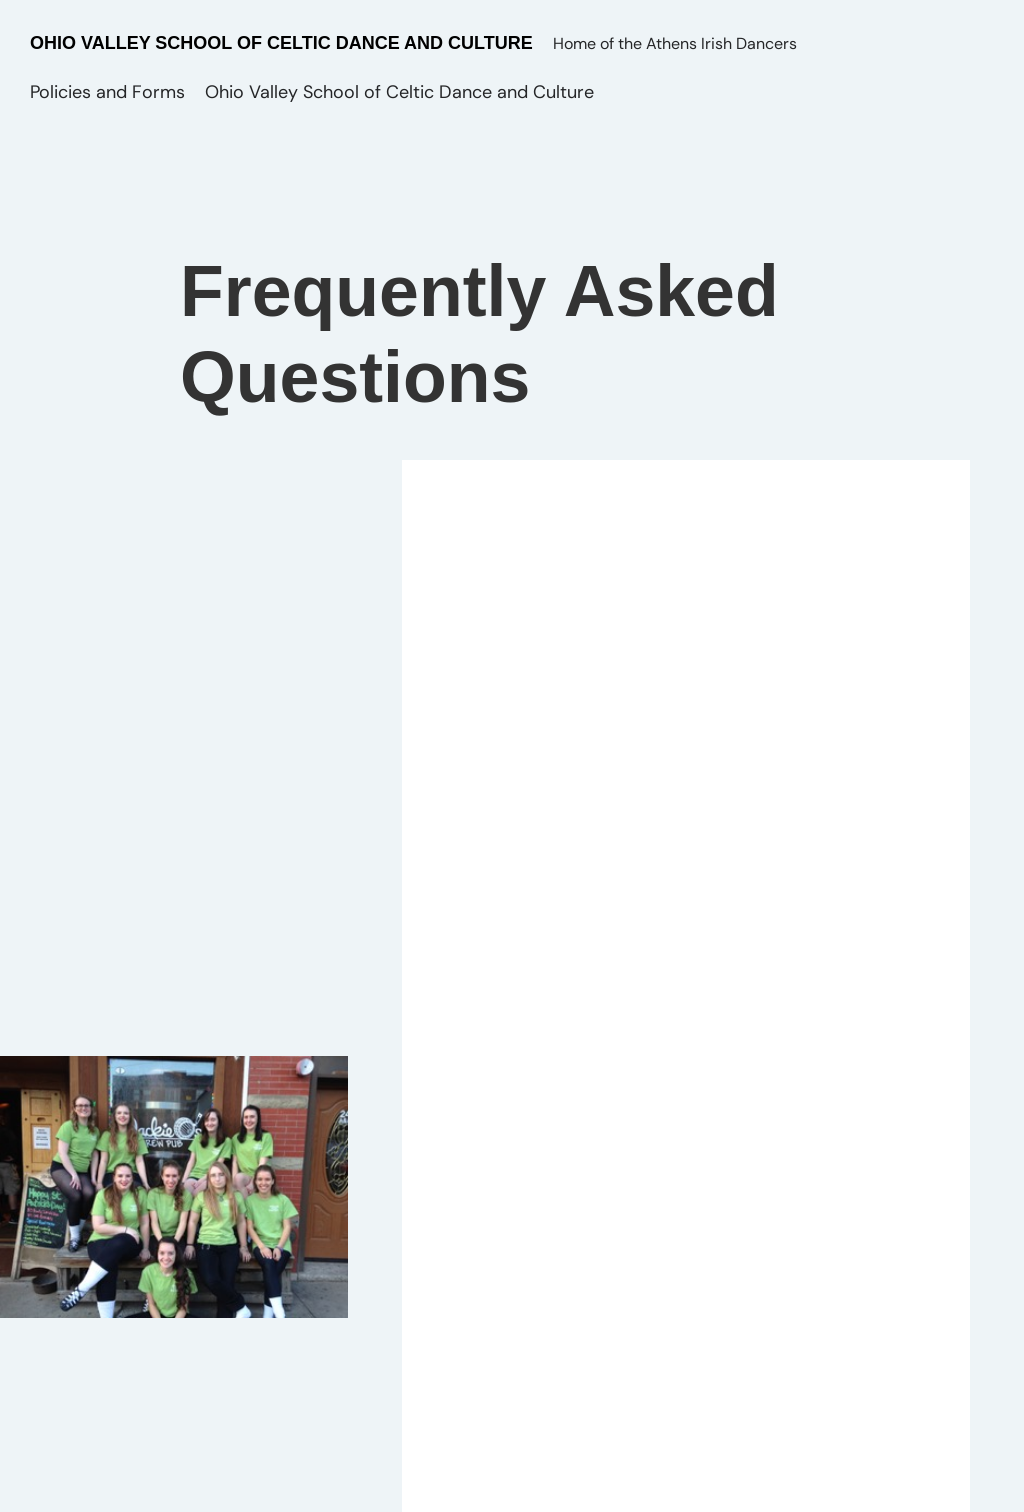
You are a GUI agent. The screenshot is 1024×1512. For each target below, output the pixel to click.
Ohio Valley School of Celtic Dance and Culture (281, 43)
